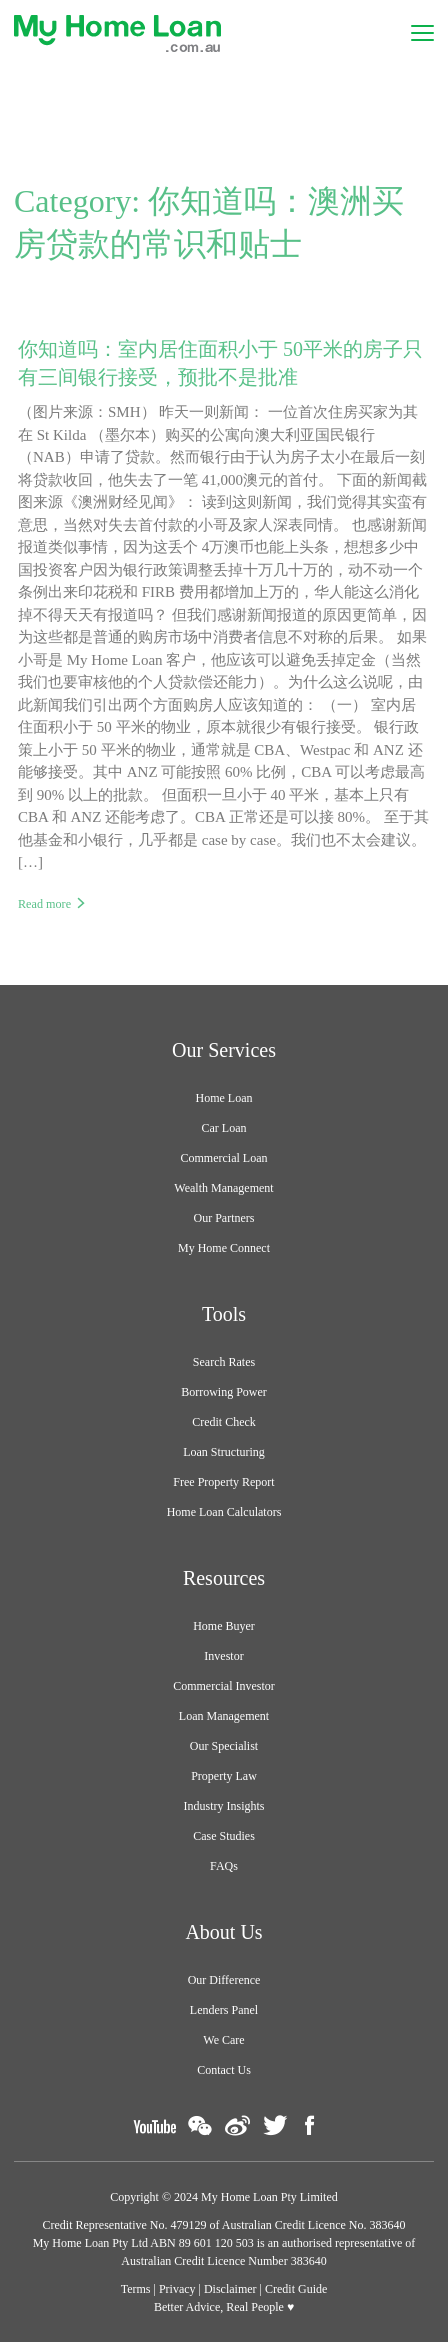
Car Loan (224, 1128)
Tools (224, 1314)
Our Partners (224, 1218)
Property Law (224, 1776)
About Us (223, 1932)
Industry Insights (224, 1806)
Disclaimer (230, 2289)
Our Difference (224, 1980)
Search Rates (224, 1362)
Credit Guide (296, 2289)
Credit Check (224, 1422)
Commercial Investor (224, 1686)
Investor (223, 1656)
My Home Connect (224, 1248)
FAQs (224, 1866)
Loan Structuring (224, 1452)
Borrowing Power (224, 1392)
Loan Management (224, 1716)
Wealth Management (223, 1188)
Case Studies (224, 1836)
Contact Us (224, 2070)
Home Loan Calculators (224, 1512)
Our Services (224, 1050)
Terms (136, 2289)
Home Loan (224, 1098)
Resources (224, 1578)
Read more (44, 904)
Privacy (177, 2289)
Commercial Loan (224, 1158)
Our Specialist (224, 1746)
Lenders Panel (224, 2010)
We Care (223, 2040)
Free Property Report (223, 1482)
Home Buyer (224, 1626)
